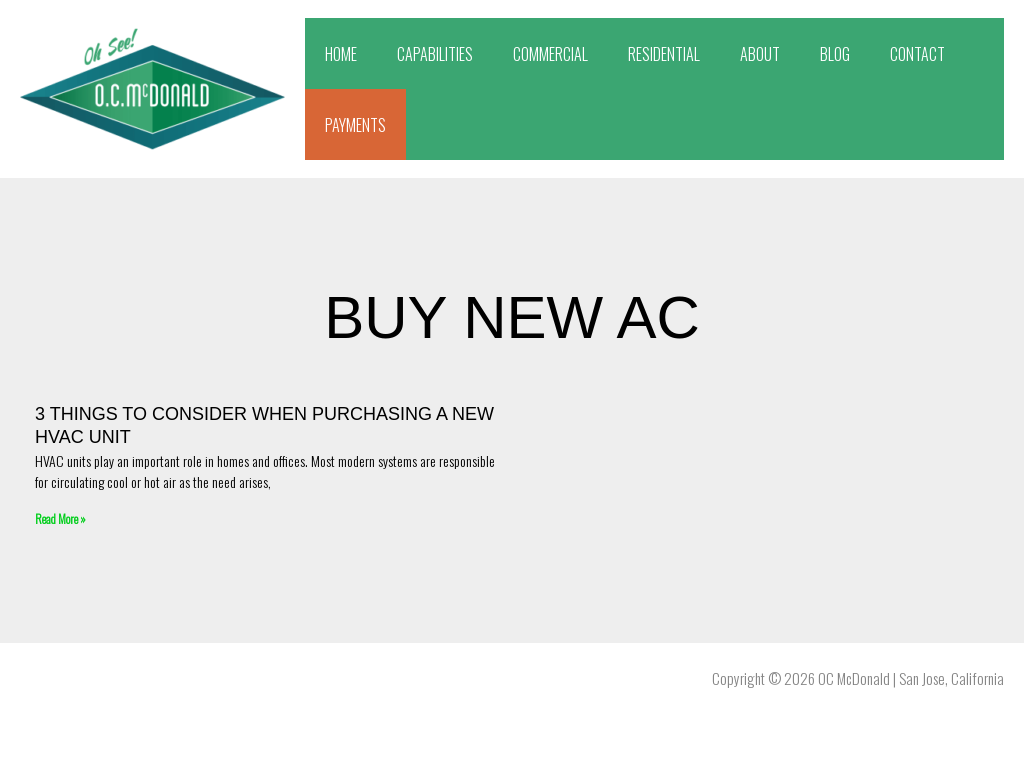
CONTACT (917, 54)
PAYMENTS (355, 125)
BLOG (835, 54)
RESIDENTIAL (664, 54)
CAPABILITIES (435, 54)
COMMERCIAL (550, 54)
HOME (341, 54)
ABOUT (760, 54)
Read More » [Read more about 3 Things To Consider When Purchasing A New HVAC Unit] (60, 518)
